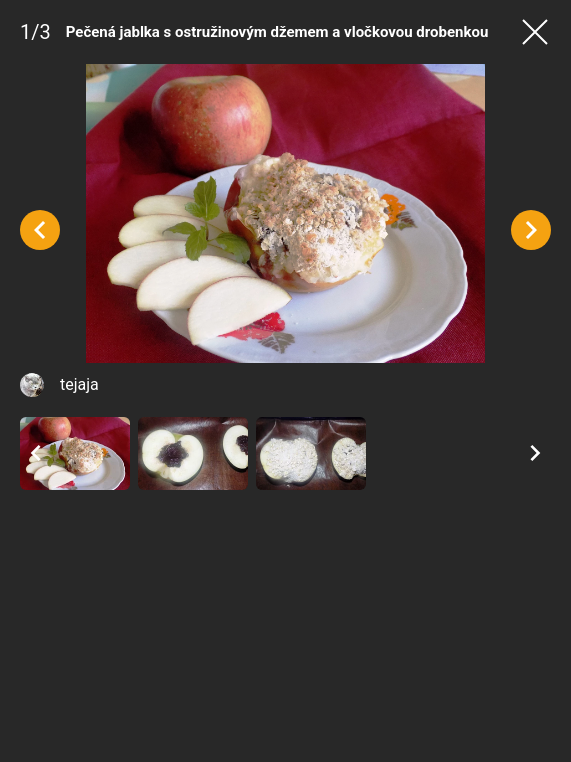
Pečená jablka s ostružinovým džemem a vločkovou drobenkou (277, 32)
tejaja (79, 384)
